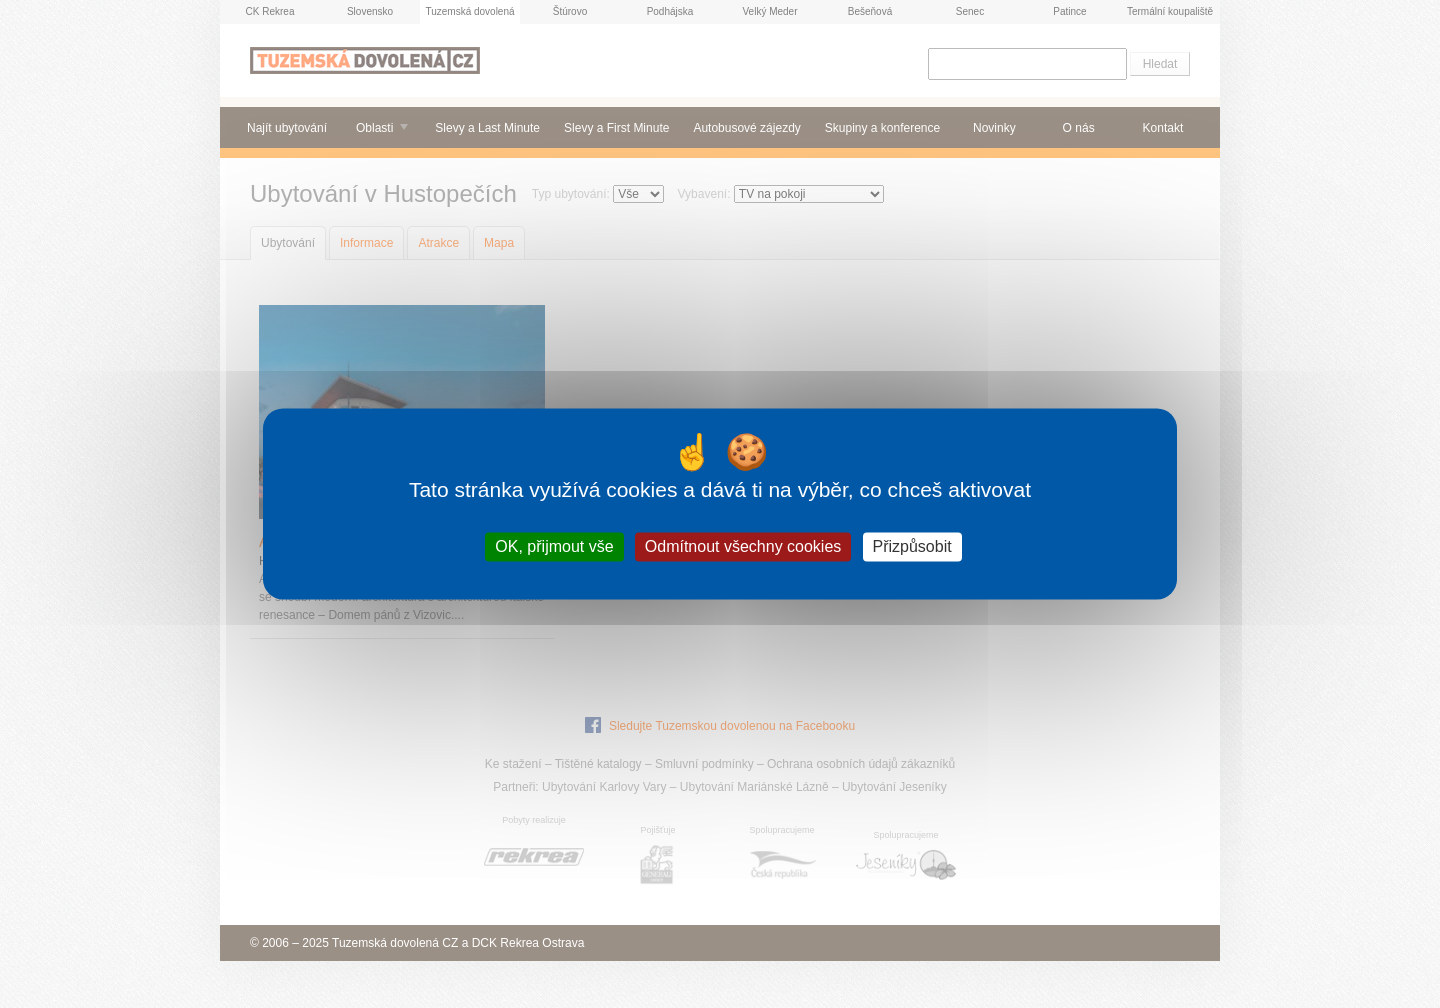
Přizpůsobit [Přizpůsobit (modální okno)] (912, 546)
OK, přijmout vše (554, 546)
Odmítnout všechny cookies (743, 546)
